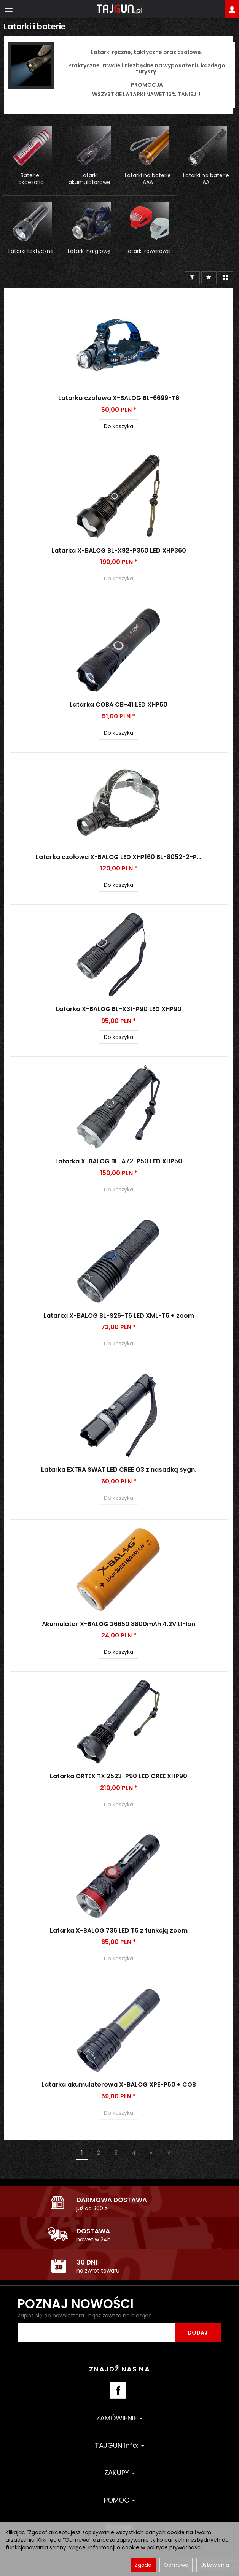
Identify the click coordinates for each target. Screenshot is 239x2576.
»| (168, 2153)
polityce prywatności (174, 2547)
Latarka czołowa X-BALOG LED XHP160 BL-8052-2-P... (118, 857)
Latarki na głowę (89, 251)
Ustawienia (215, 2565)
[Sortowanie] (209, 277)
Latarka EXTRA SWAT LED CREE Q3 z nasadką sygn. (118, 1469)
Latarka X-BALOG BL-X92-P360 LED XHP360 (118, 550)
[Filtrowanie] (192, 277)
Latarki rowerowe (148, 251)
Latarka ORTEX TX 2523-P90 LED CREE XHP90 (118, 1776)
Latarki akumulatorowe (89, 179)
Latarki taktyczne (31, 251)
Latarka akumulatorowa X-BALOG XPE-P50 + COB (118, 2084)
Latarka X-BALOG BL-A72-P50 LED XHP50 (118, 1161)
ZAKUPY (119, 2473)
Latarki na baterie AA (206, 179)
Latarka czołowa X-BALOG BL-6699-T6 (118, 398)
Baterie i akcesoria (31, 179)
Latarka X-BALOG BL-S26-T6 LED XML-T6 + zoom (118, 1315)
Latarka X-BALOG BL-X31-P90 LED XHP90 (119, 1009)
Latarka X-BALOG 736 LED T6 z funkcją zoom (119, 1930)
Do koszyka (118, 426)
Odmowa (176, 2565)
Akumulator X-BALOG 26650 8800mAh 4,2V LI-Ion (118, 1624)
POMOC (119, 2500)
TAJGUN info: (119, 2445)
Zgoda (143, 2565)
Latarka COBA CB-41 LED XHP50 (118, 704)
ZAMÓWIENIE (119, 2418)
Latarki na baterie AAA (148, 179)
